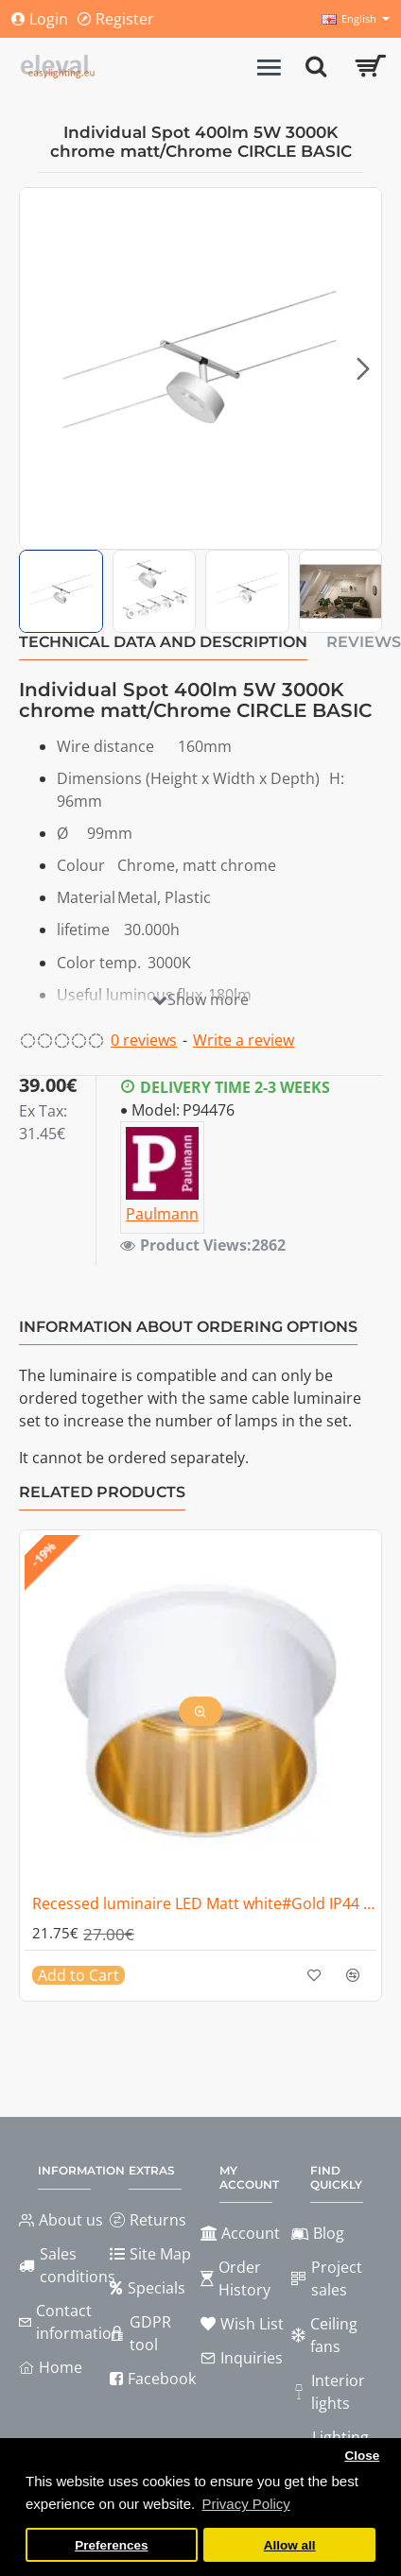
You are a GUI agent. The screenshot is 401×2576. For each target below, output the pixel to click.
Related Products (102, 1492)
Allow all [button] (290, 2545)
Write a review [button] (243, 1040)
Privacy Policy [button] (245, 2504)
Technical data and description (163, 642)
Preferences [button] (111, 2545)
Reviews (363, 642)
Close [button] (361, 2455)
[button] (363, 368)
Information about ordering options (188, 1327)
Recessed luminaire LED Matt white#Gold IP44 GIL (204, 1904)
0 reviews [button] (144, 1040)
